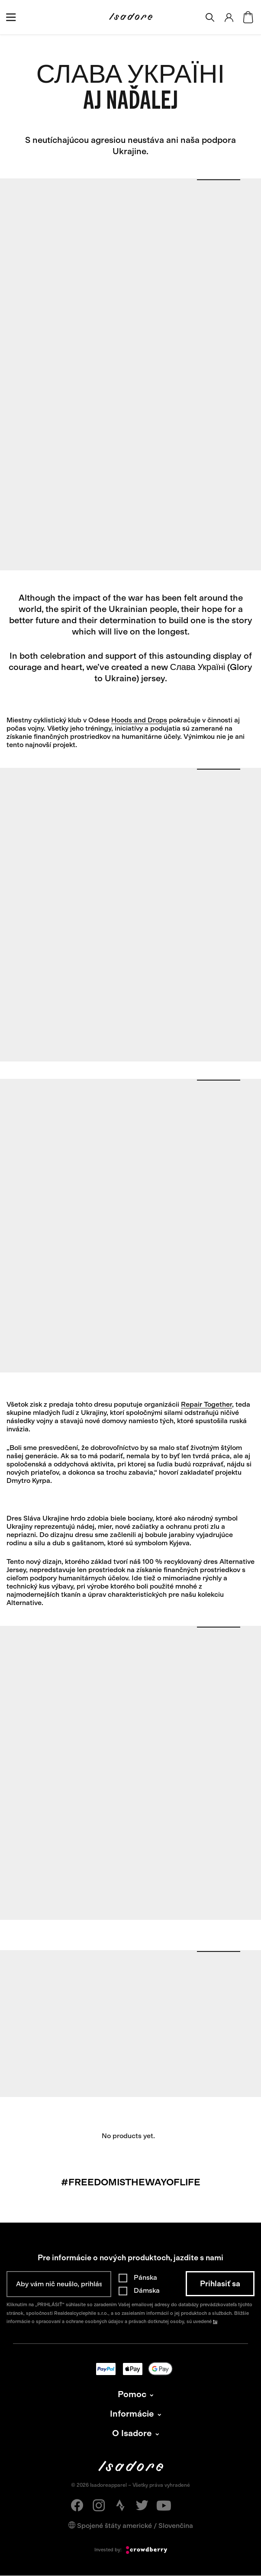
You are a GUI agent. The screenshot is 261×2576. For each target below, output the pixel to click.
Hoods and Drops (139, 720)
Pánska (145, 2277)
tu (215, 2321)
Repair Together (206, 1404)
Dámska (147, 2290)
